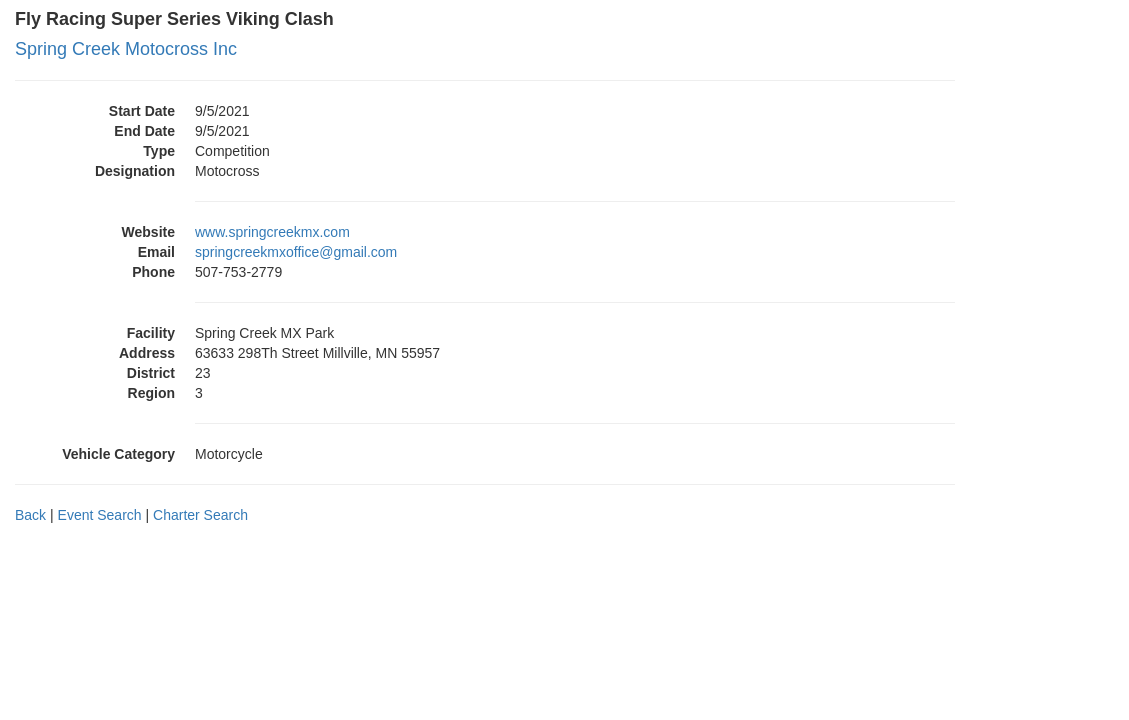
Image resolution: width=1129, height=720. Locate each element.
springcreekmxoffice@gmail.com (296, 252)
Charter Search (200, 515)
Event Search (100, 515)
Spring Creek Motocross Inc (126, 49)
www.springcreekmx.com (272, 232)
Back (30, 515)
